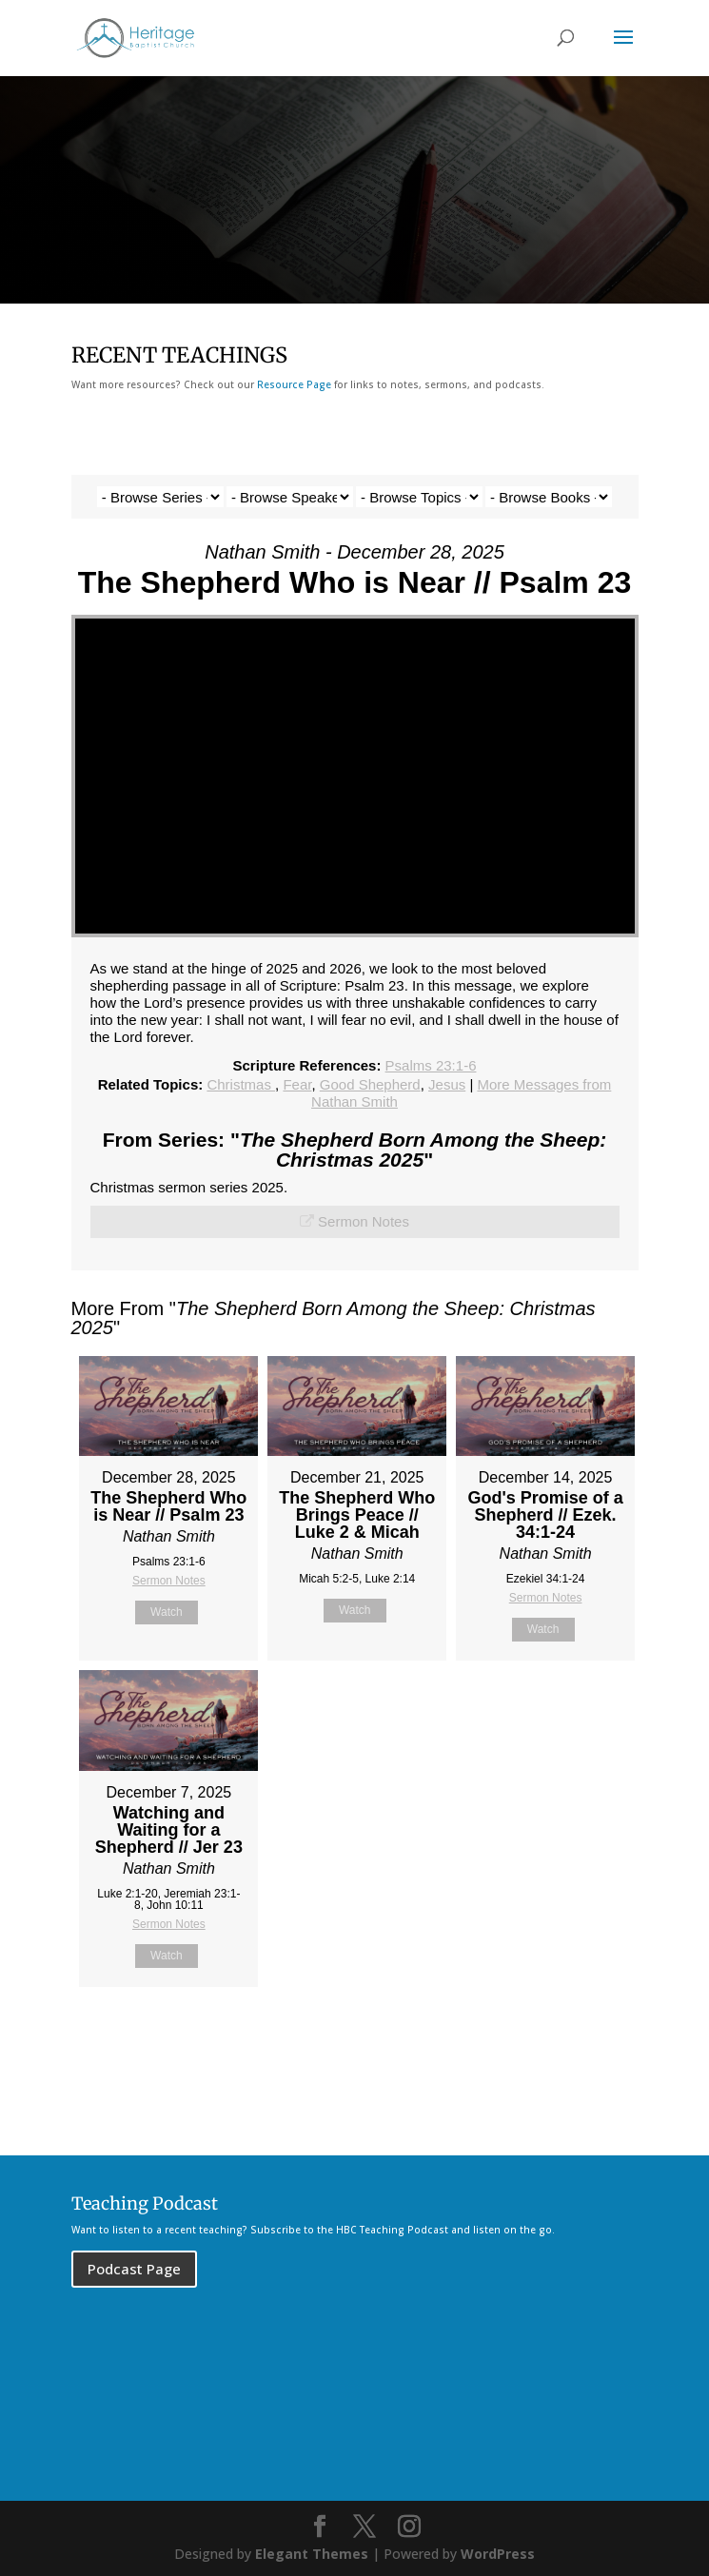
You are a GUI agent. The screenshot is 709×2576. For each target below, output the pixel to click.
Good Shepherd (370, 1084)
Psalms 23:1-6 (431, 1065)
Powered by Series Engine (568, 2035)
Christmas (241, 1084)
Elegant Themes (311, 2554)
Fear (297, 1084)
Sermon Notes (363, 1221)
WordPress (498, 2554)
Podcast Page (134, 2268)
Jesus (446, 1084)
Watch (166, 1612)
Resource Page (294, 384)
